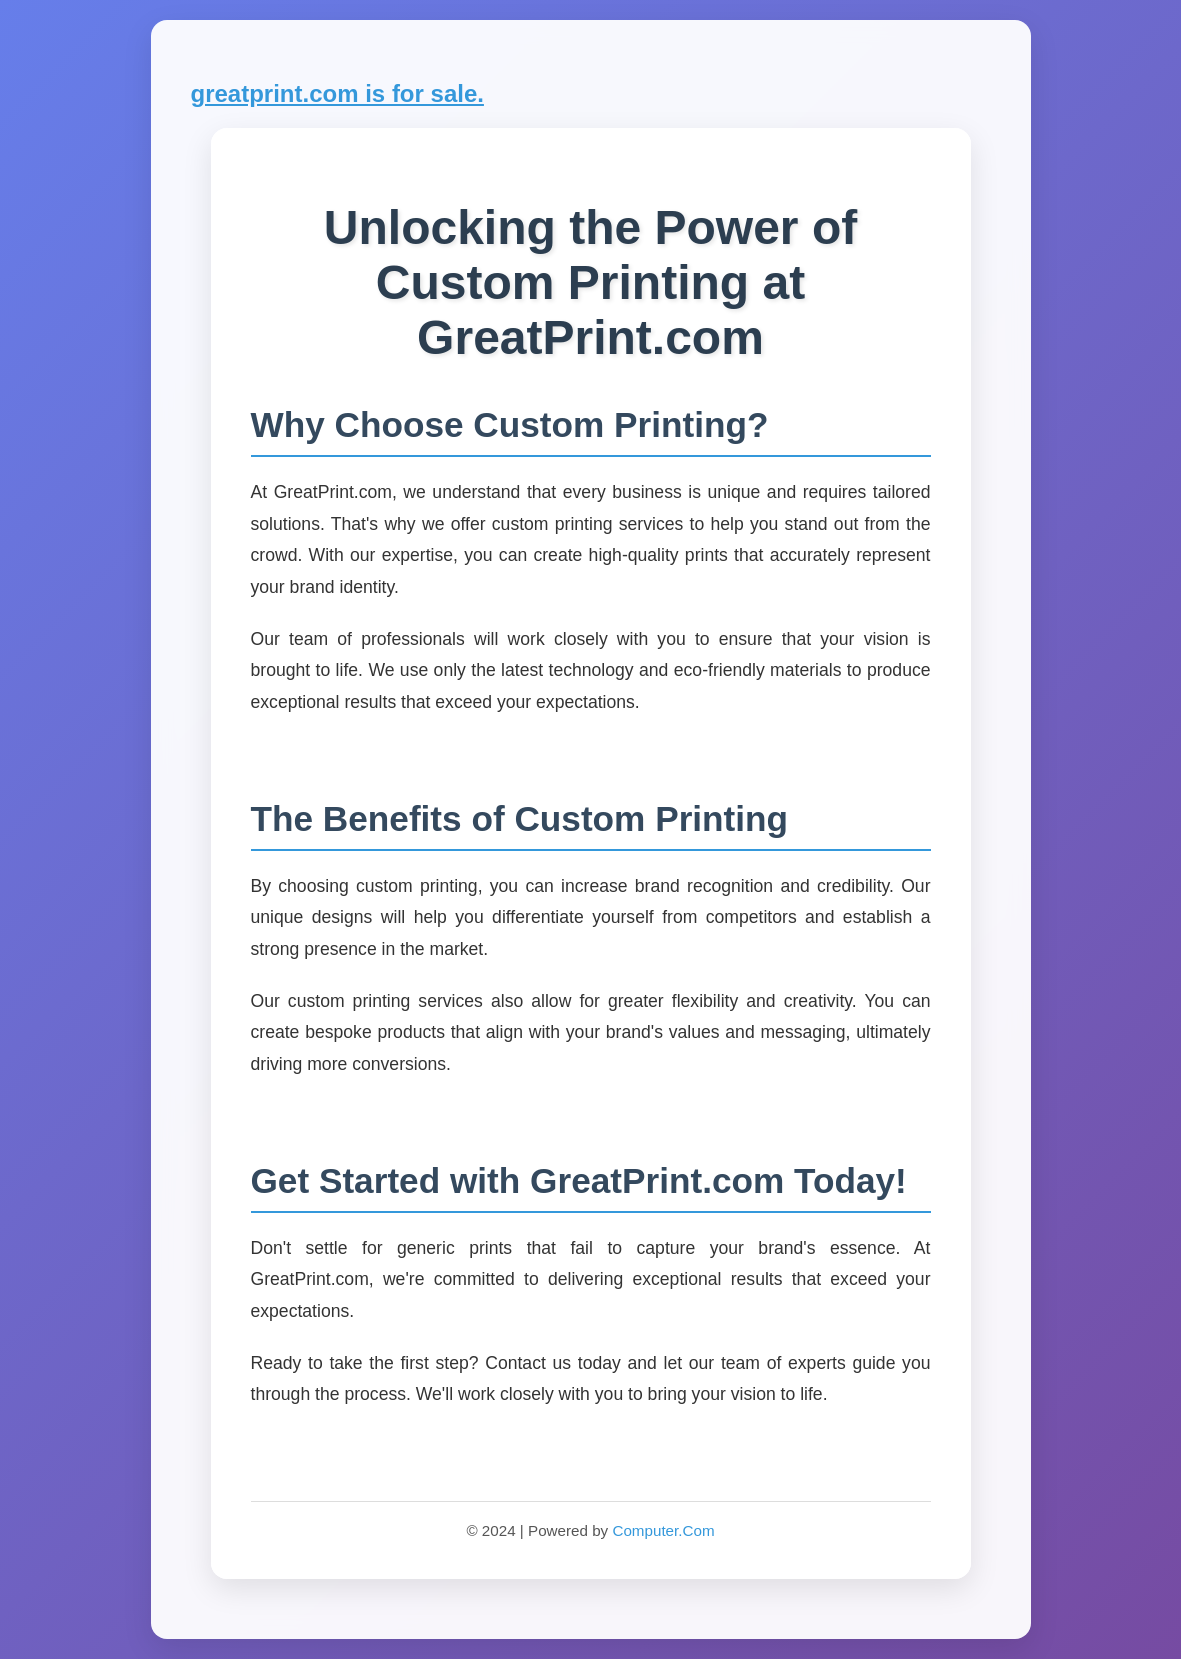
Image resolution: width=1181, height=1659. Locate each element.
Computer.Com (663, 1530)
